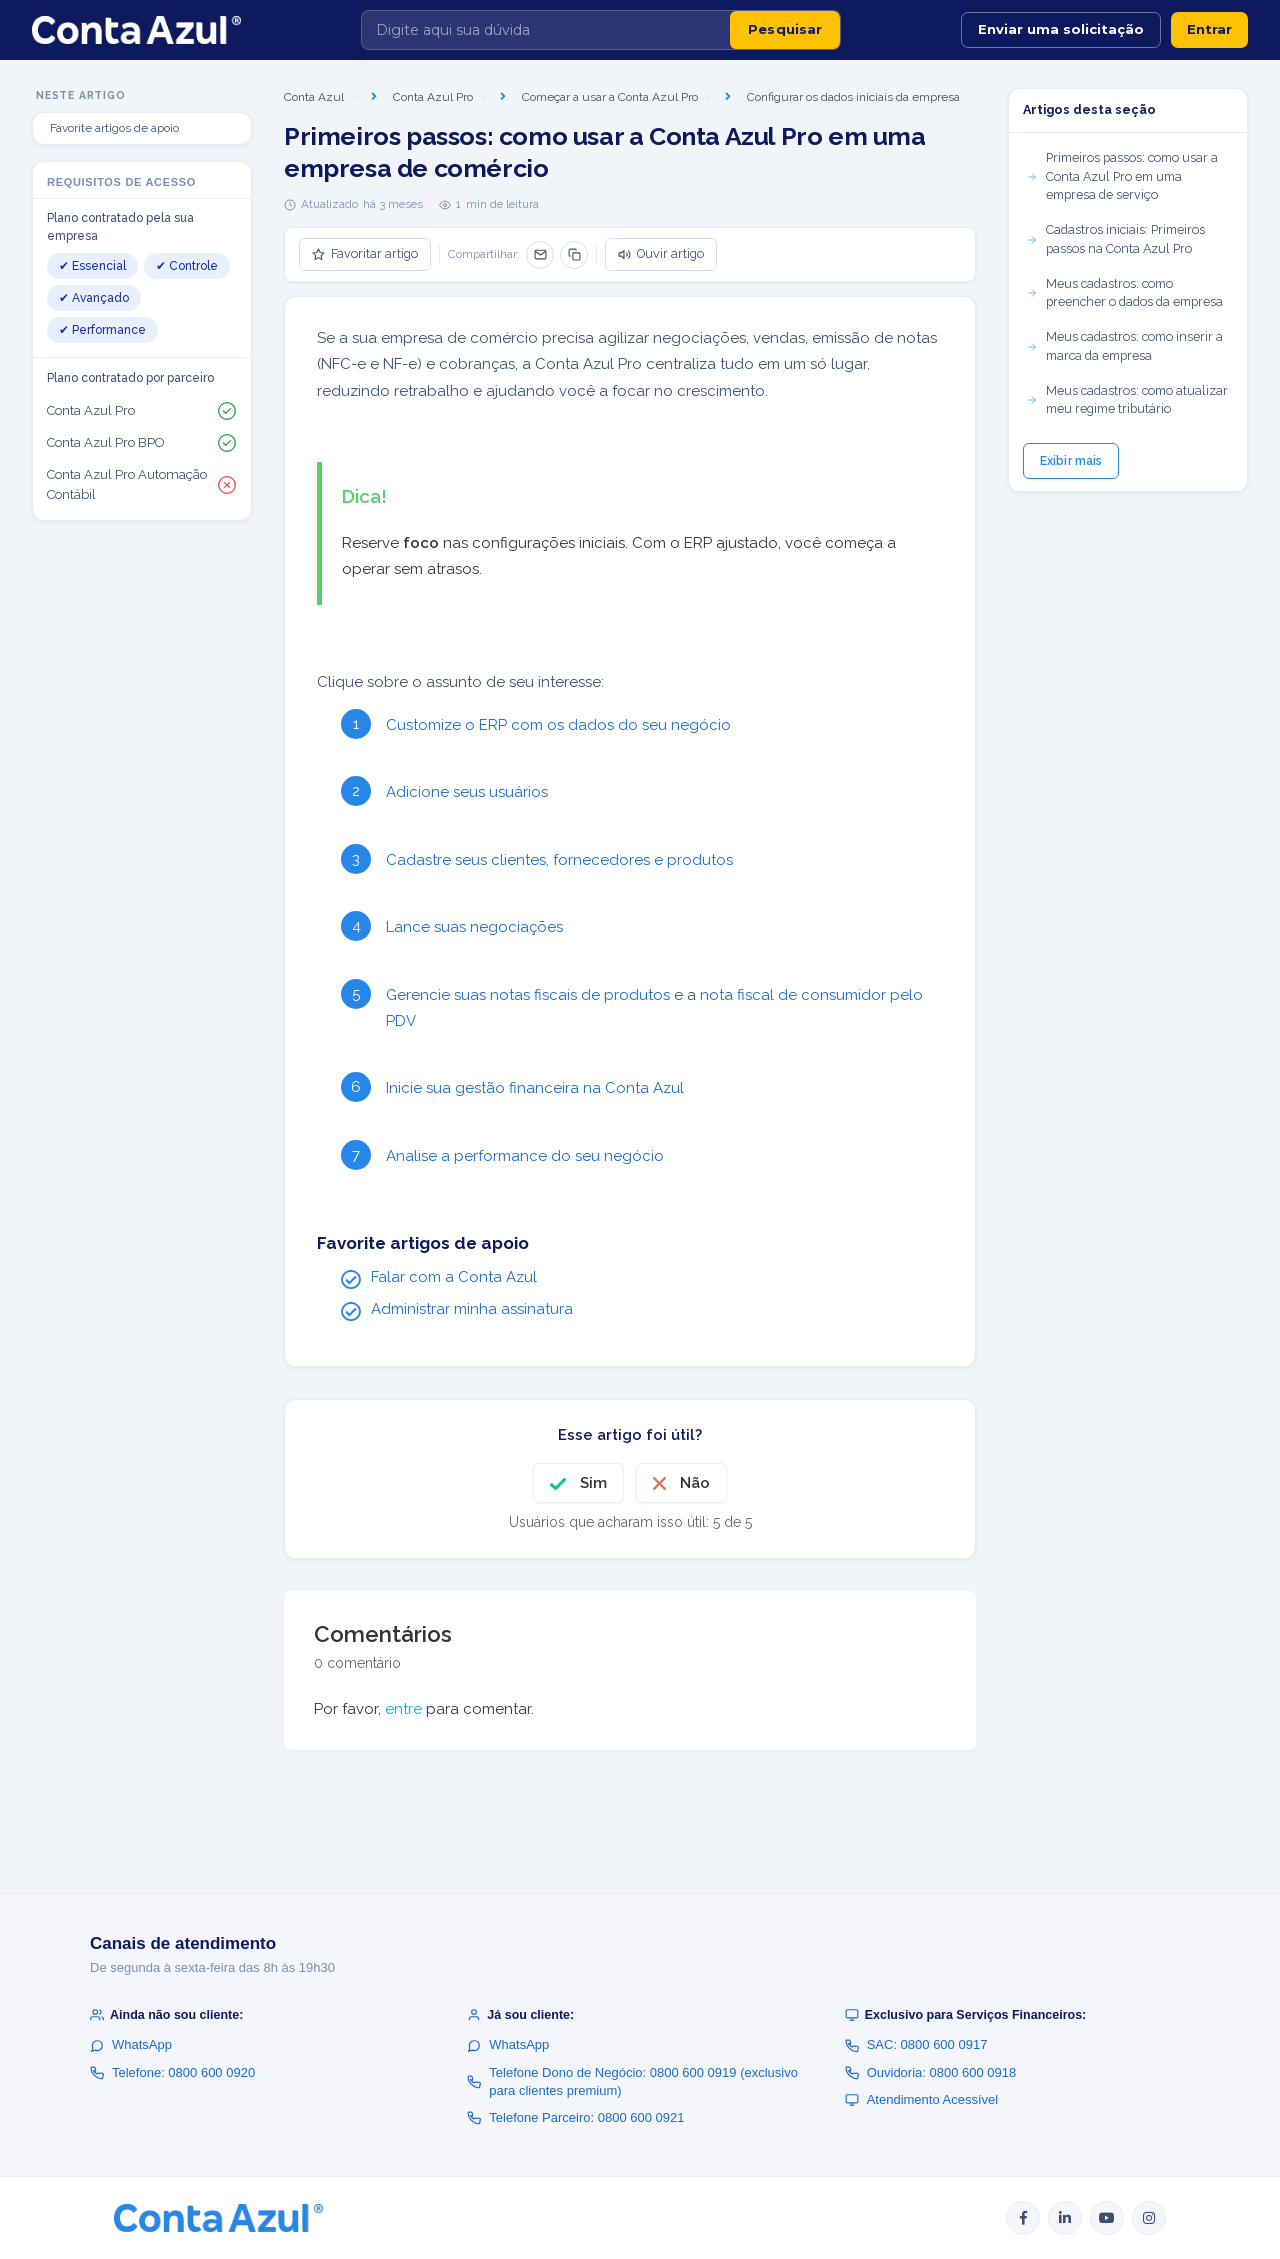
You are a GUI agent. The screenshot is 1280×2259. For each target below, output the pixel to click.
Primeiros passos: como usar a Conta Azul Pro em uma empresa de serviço (1122, 176)
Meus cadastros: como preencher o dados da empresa (1124, 293)
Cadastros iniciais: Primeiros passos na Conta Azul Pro (1115, 239)
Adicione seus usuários (467, 792)
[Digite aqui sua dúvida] (546, 30)
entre (403, 1709)
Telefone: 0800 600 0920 (172, 2072)
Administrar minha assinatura (472, 1309)
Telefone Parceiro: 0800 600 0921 (575, 2117)
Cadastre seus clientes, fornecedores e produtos (559, 860)
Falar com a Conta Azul (454, 1277)
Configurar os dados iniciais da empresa (853, 97)
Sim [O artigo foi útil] (593, 1483)
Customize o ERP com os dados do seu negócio (558, 725)
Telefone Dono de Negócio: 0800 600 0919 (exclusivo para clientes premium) (632, 2081)
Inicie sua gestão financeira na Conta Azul (535, 1088)
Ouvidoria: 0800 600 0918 (931, 2072)
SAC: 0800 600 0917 (916, 2044)
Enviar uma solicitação (1061, 29)
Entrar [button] (1209, 29)
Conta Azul (314, 97)
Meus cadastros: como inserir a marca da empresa (1124, 346)
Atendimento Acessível (922, 2099)
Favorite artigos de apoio (114, 128)
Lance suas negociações (474, 927)
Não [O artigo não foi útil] (695, 1483)
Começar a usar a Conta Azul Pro (610, 97)
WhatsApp (131, 2044)
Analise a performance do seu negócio (525, 1156)
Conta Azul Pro (433, 97)
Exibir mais (1071, 461)
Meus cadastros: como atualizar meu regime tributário (1127, 400)
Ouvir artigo (661, 253)
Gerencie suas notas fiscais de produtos (528, 995)
